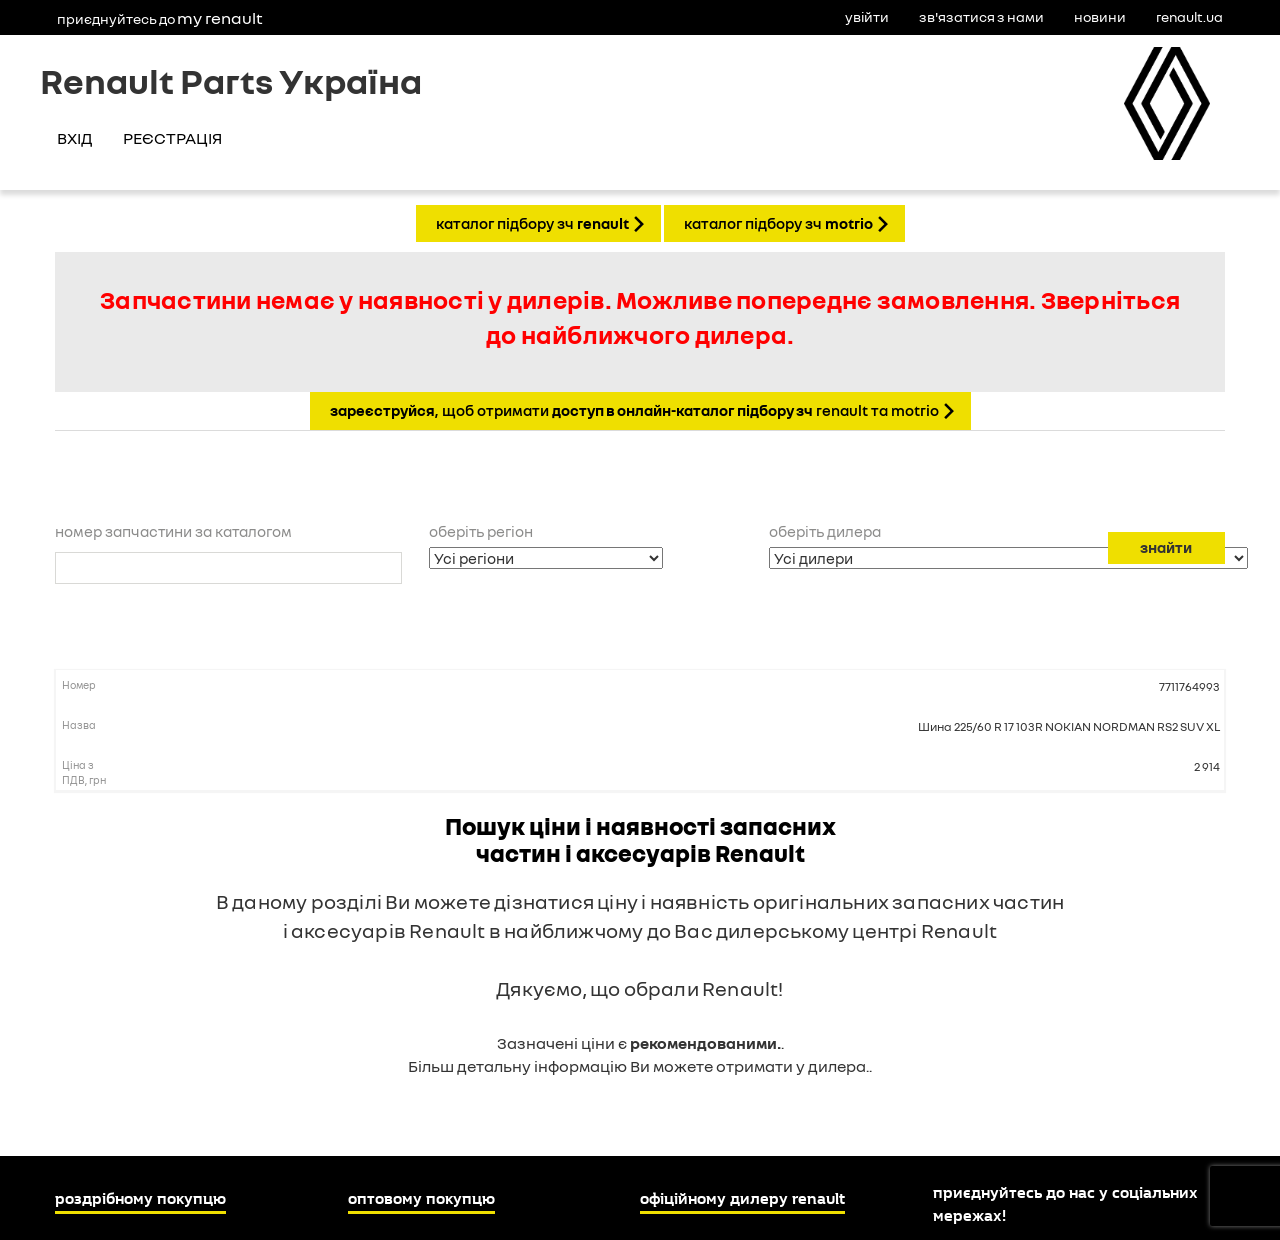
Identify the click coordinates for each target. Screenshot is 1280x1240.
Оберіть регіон (481, 531)
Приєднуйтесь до (160, 18)
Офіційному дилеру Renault (742, 1198)
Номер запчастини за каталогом (173, 531)
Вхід (74, 138)
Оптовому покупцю (421, 1198)
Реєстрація (172, 138)
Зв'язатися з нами (981, 16)
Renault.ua (1189, 16)
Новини (1100, 16)
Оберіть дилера (825, 531)
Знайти (1166, 547)
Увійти (867, 16)
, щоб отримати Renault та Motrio (634, 410)
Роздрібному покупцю (140, 1198)
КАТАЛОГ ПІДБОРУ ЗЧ (532, 223)
